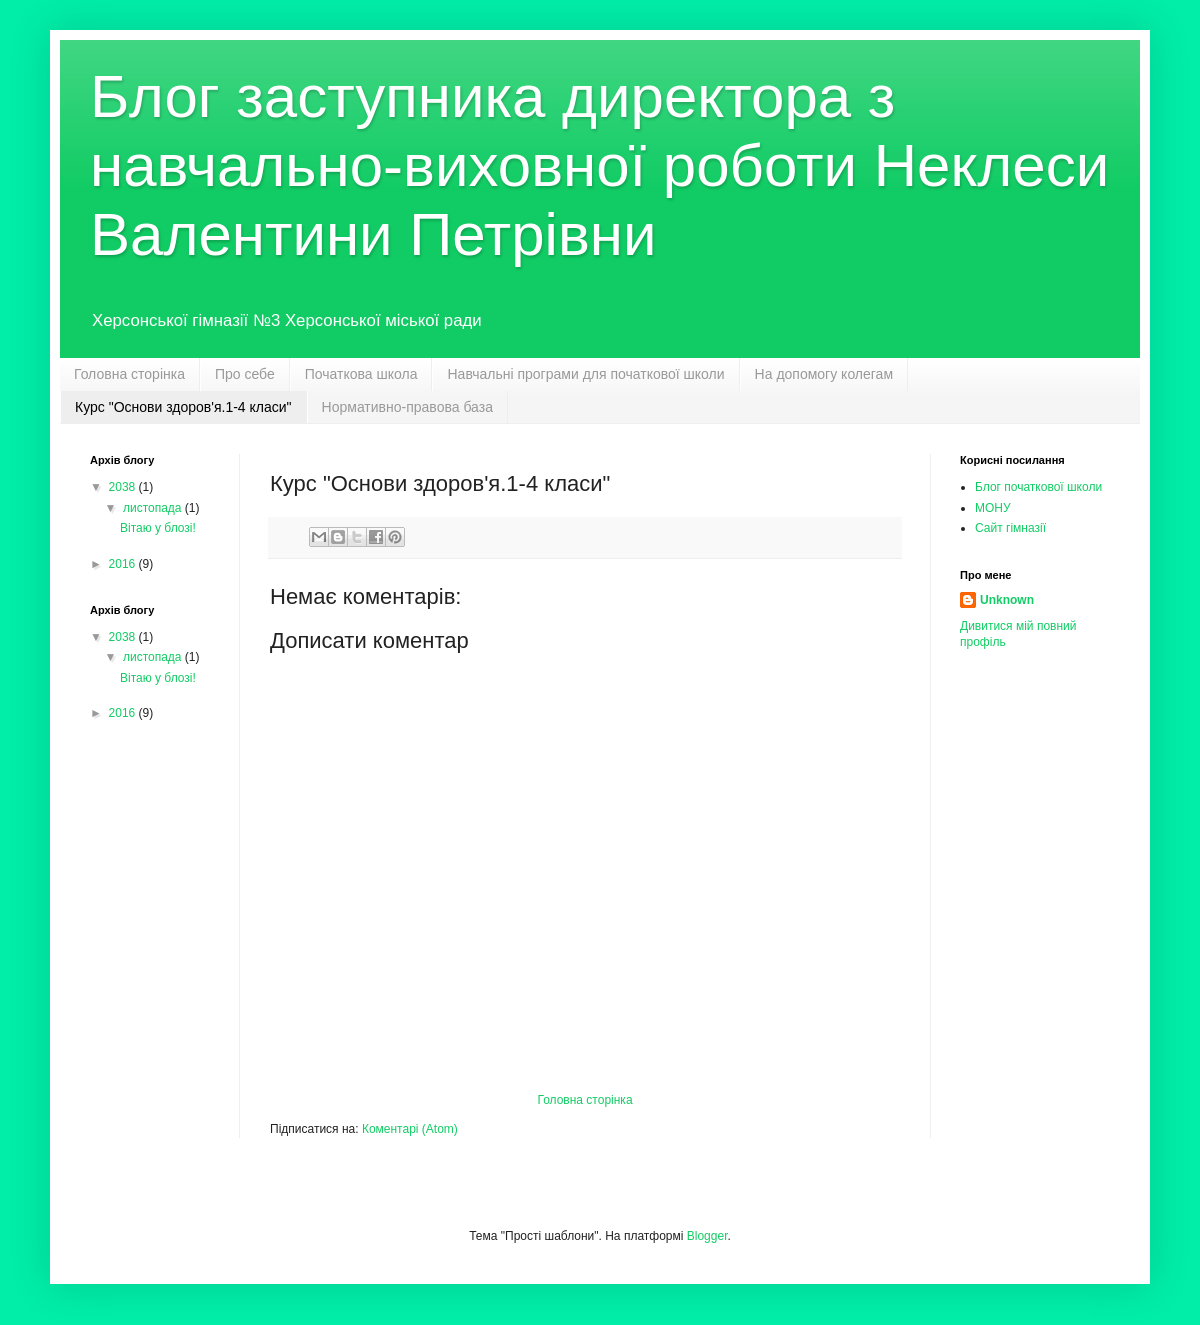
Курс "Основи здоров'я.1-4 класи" (183, 407)
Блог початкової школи (1038, 487)
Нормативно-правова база (407, 407)
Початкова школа (361, 374)
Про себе (245, 374)
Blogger (707, 1236)
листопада (154, 508)
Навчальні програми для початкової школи (585, 374)
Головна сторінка (129, 374)
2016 (124, 564)
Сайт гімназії (1010, 528)
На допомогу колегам (824, 374)
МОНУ (993, 508)
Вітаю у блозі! (158, 528)
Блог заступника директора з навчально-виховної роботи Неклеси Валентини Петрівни (599, 165)
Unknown (1007, 600)
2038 (124, 487)
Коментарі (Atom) (410, 1129)
